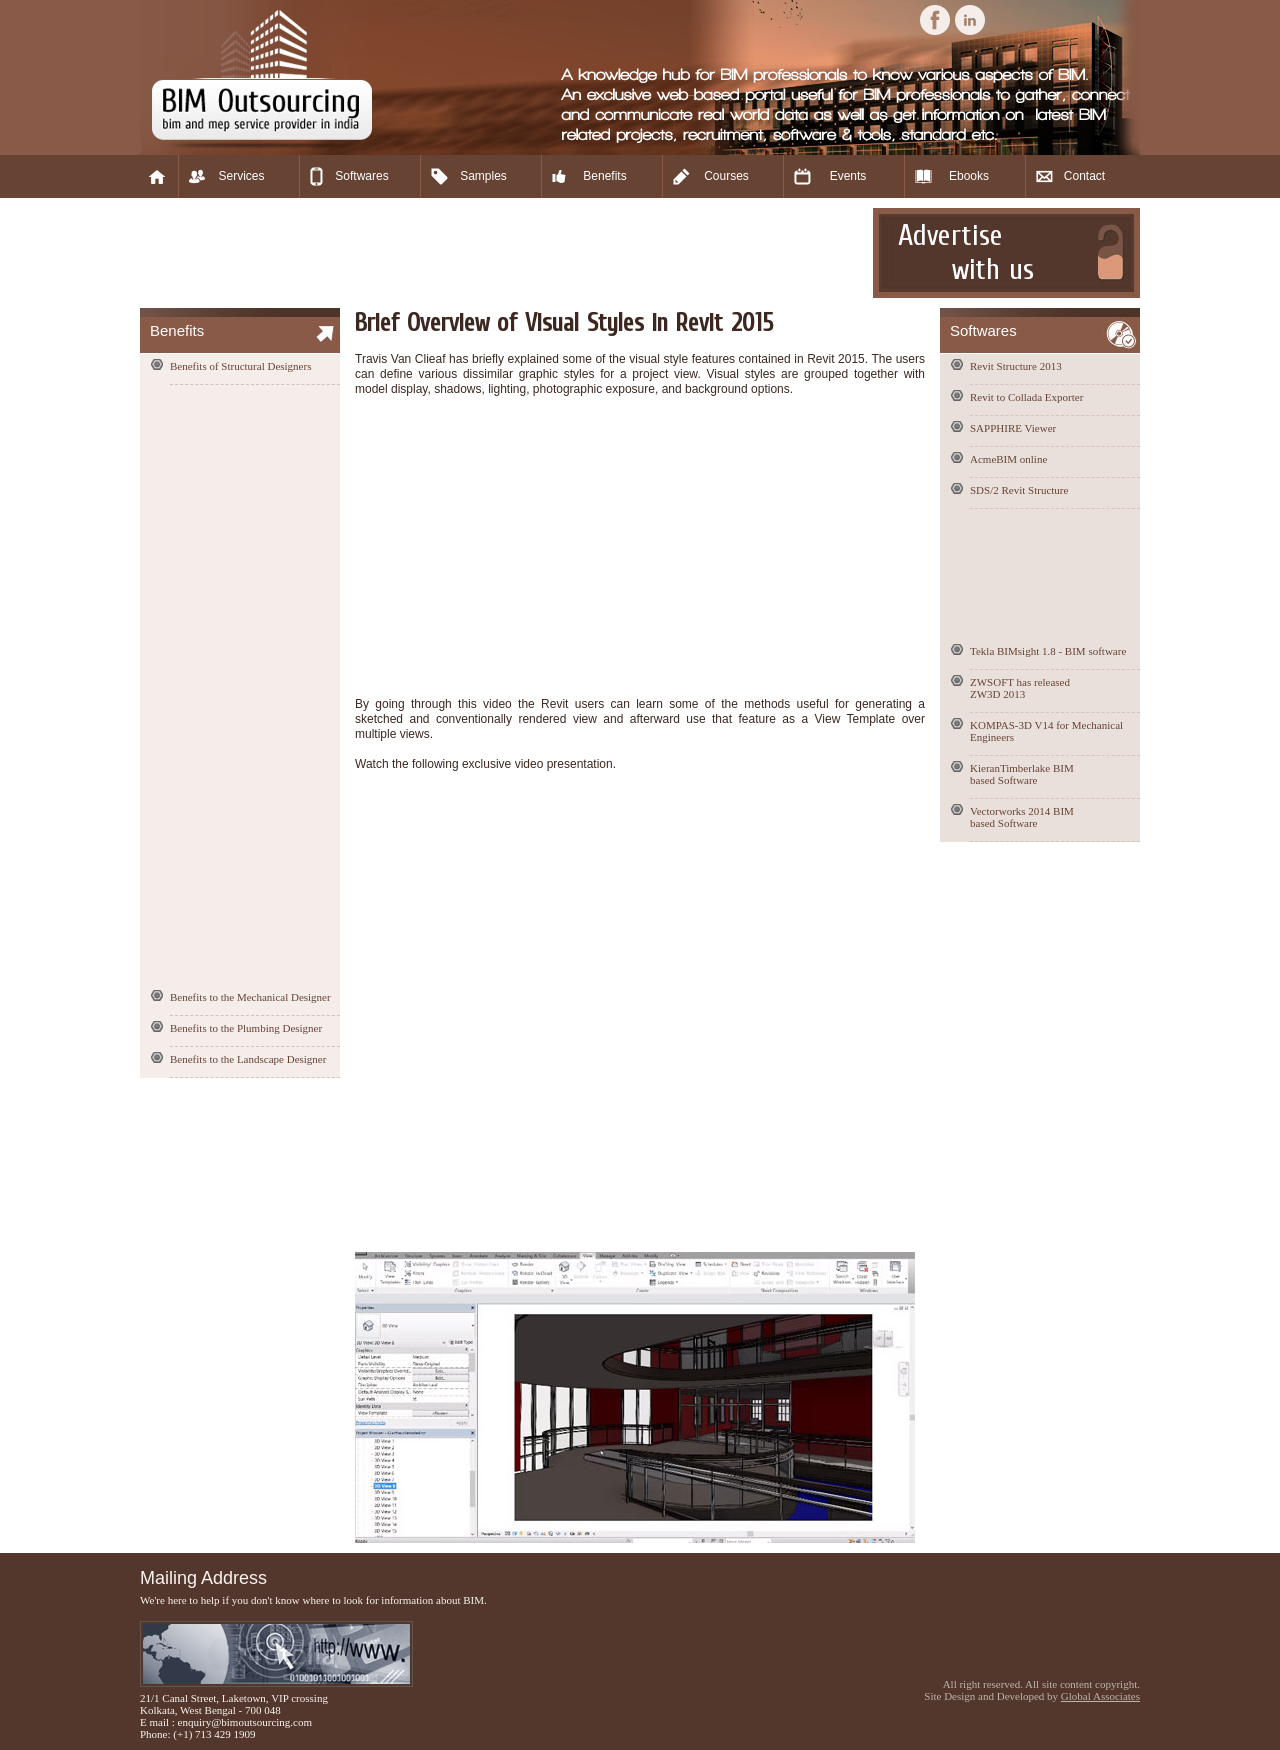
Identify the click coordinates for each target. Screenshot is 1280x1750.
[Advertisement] (504, 253)
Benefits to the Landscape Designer (248, 1059)
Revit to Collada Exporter (1026, 397)
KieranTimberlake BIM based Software (1022, 774)
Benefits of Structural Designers (240, 366)
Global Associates (1100, 1696)
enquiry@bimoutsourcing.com (245, 1722)
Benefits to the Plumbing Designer (246, 1028)
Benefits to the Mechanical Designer (250, 997)
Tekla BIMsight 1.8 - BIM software (1048, 651)
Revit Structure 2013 (1016, 366)
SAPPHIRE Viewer (1013, 428)
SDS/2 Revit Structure (1019, 490)
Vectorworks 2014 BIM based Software (1022, 817)
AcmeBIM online (1008, 459)
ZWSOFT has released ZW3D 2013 (1020, 688)
